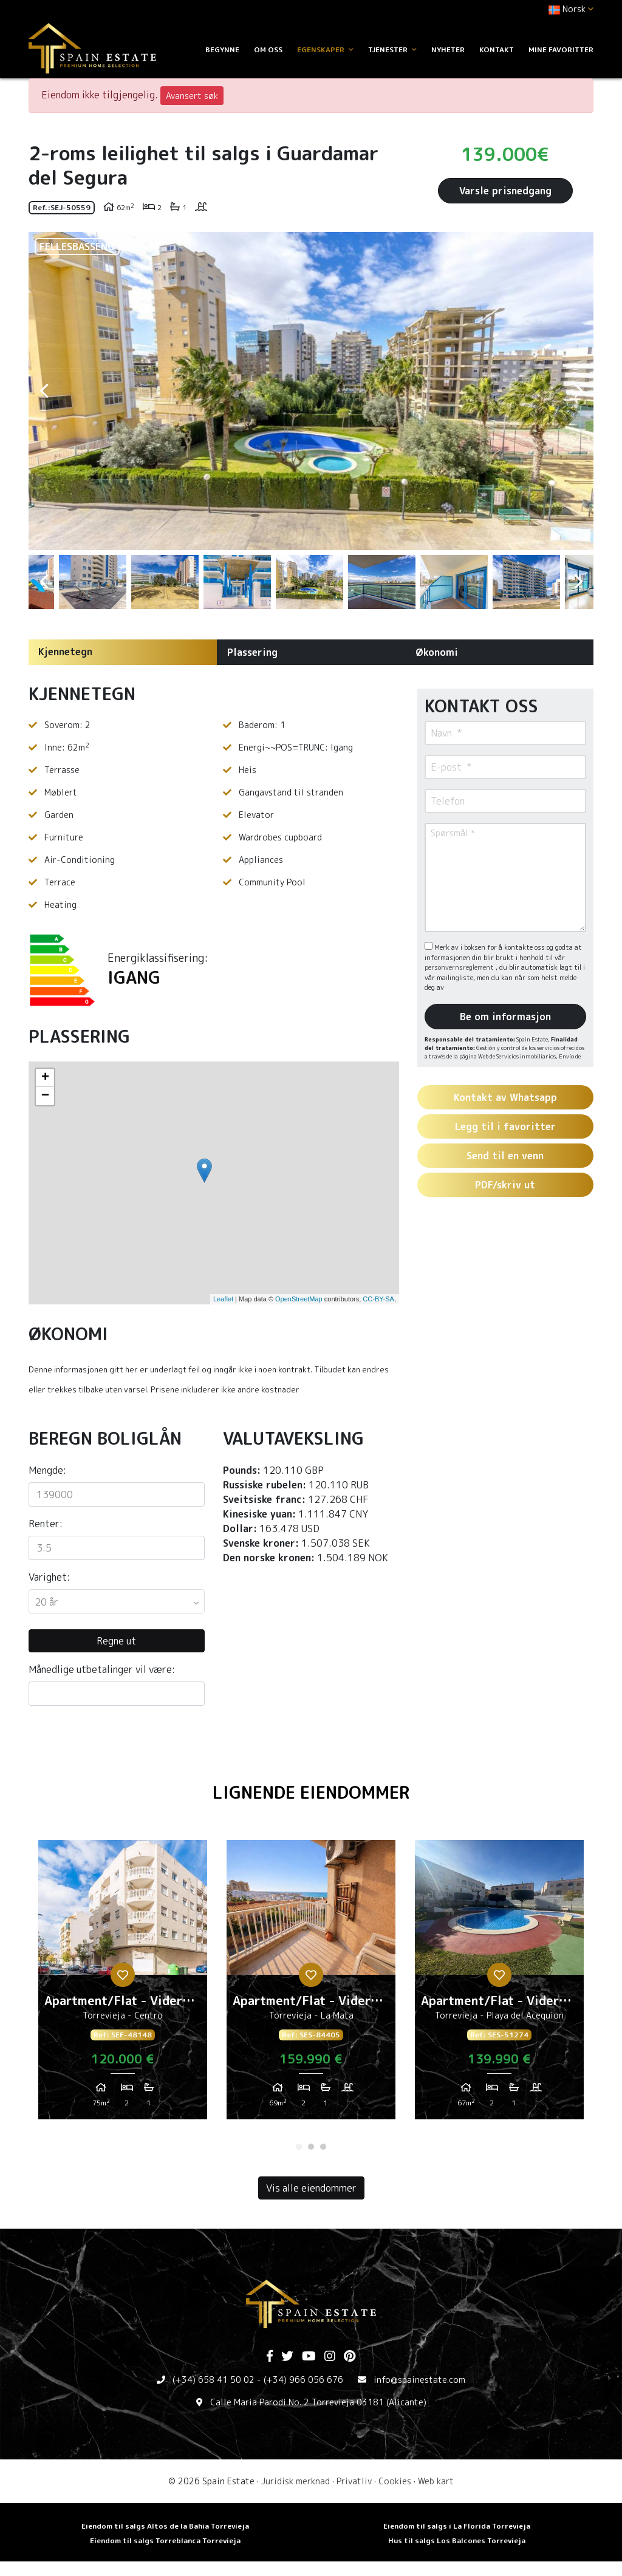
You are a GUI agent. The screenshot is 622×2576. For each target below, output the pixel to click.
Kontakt (496, 49)
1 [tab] (299, 2147)
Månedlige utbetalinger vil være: (102, 1669)
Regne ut (116, 1640)
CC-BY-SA (378, 1299)
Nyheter (448, 49)
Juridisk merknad (295, 2481)
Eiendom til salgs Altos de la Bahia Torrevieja (165, 2526)
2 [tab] (311, 2147)
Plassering (252, 652)
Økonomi (436, 652)
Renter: (46, 1523)
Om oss (268, 49)
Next (578, 391)
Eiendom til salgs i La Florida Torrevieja (456, 2526)
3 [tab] (323, 2147)
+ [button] (45, 1078)
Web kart (436, 2481)
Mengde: (47, 1470)
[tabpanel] (123, 1984)
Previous (44, 391)
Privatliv (354, 2481)
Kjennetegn (65, 651)
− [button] (45, 1096)
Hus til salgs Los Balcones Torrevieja (456, 2540)
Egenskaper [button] (325, 49)
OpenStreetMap (299, 1299)
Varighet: (49, 1577)
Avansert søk (192, 95)
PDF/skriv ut (505, 1184)
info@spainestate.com (419, 2379)
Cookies (394, 2481)
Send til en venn (505, 1155)
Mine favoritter (560, 49)
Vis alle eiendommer (311, 2188)
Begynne (222, 49)
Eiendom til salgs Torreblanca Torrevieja (165, 2540)
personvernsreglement (460, 967)
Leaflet (223, 1299)
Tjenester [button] (392, 49)
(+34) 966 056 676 (303, 2379)
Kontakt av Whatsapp (505, 1097)
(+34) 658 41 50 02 (214, 2379)
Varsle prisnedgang (505, 190)
